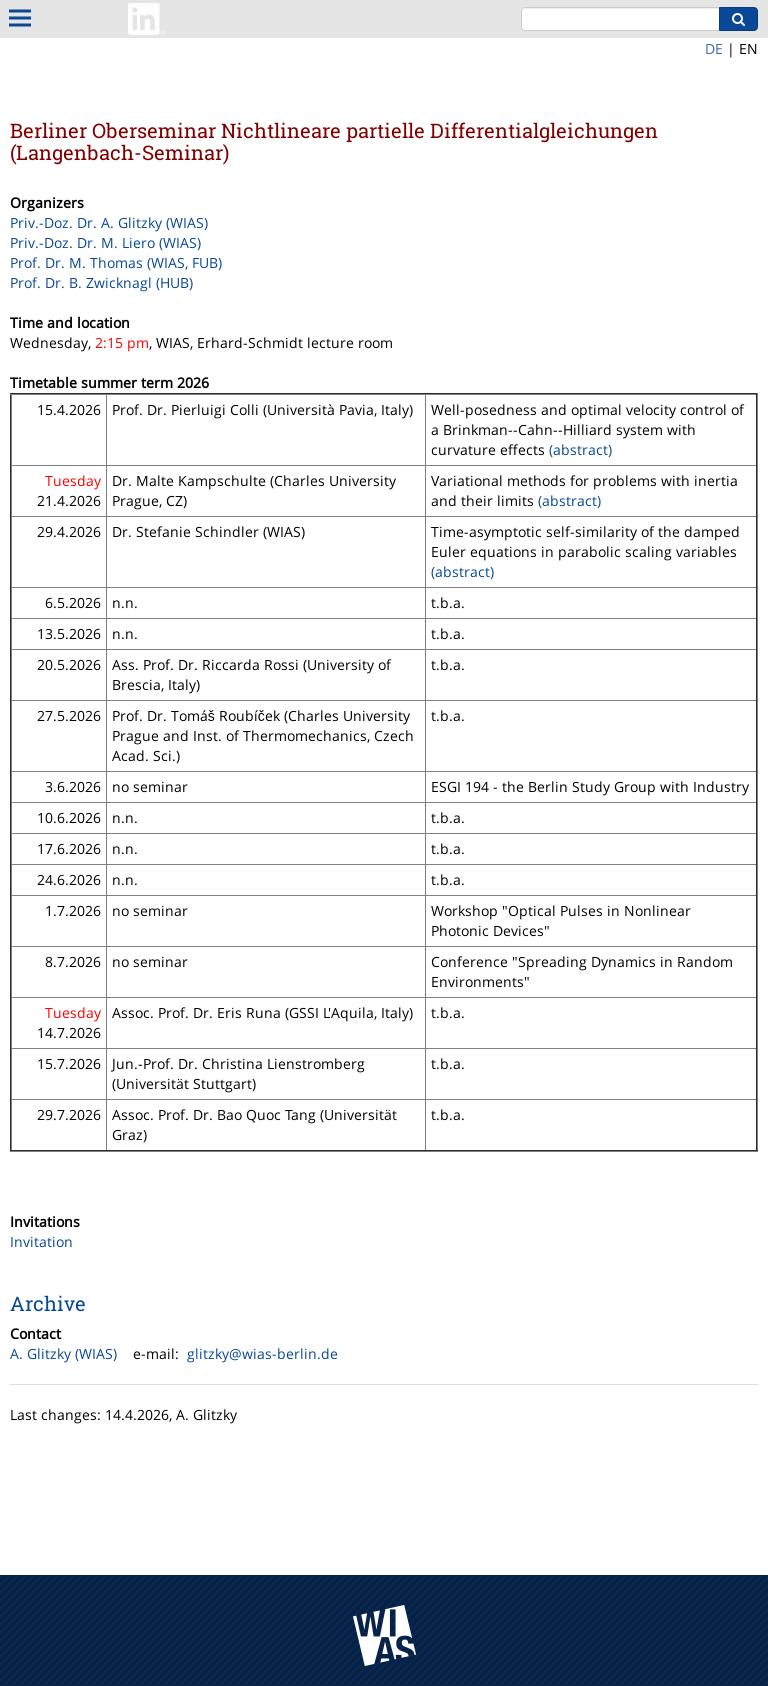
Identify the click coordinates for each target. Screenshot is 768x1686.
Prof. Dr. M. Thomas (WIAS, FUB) (116, 262)
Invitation (41, 1241)
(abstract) (580, 449)
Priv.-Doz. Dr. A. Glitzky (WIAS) (109, 222)
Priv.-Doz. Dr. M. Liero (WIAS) (105, 242)
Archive (48, 1303)
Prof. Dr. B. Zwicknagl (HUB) (101, 282)
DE (714, 48)
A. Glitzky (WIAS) (63, 1353)
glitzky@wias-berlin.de (262, 1353)
